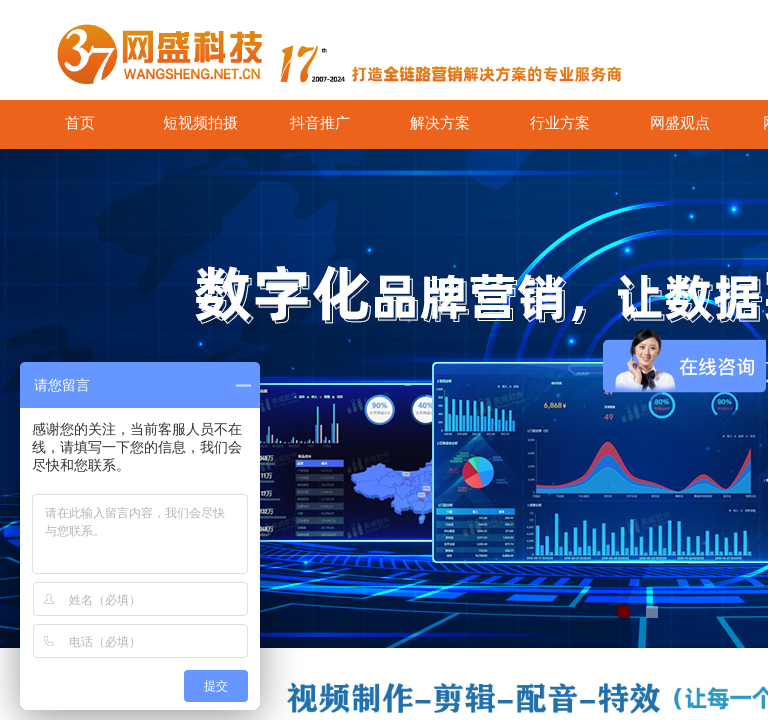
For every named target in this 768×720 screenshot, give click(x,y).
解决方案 (440, 123)
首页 (80, 123)
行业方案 (560, 123)
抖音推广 (320, 123)
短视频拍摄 (200, 123)
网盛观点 (680, 123)
